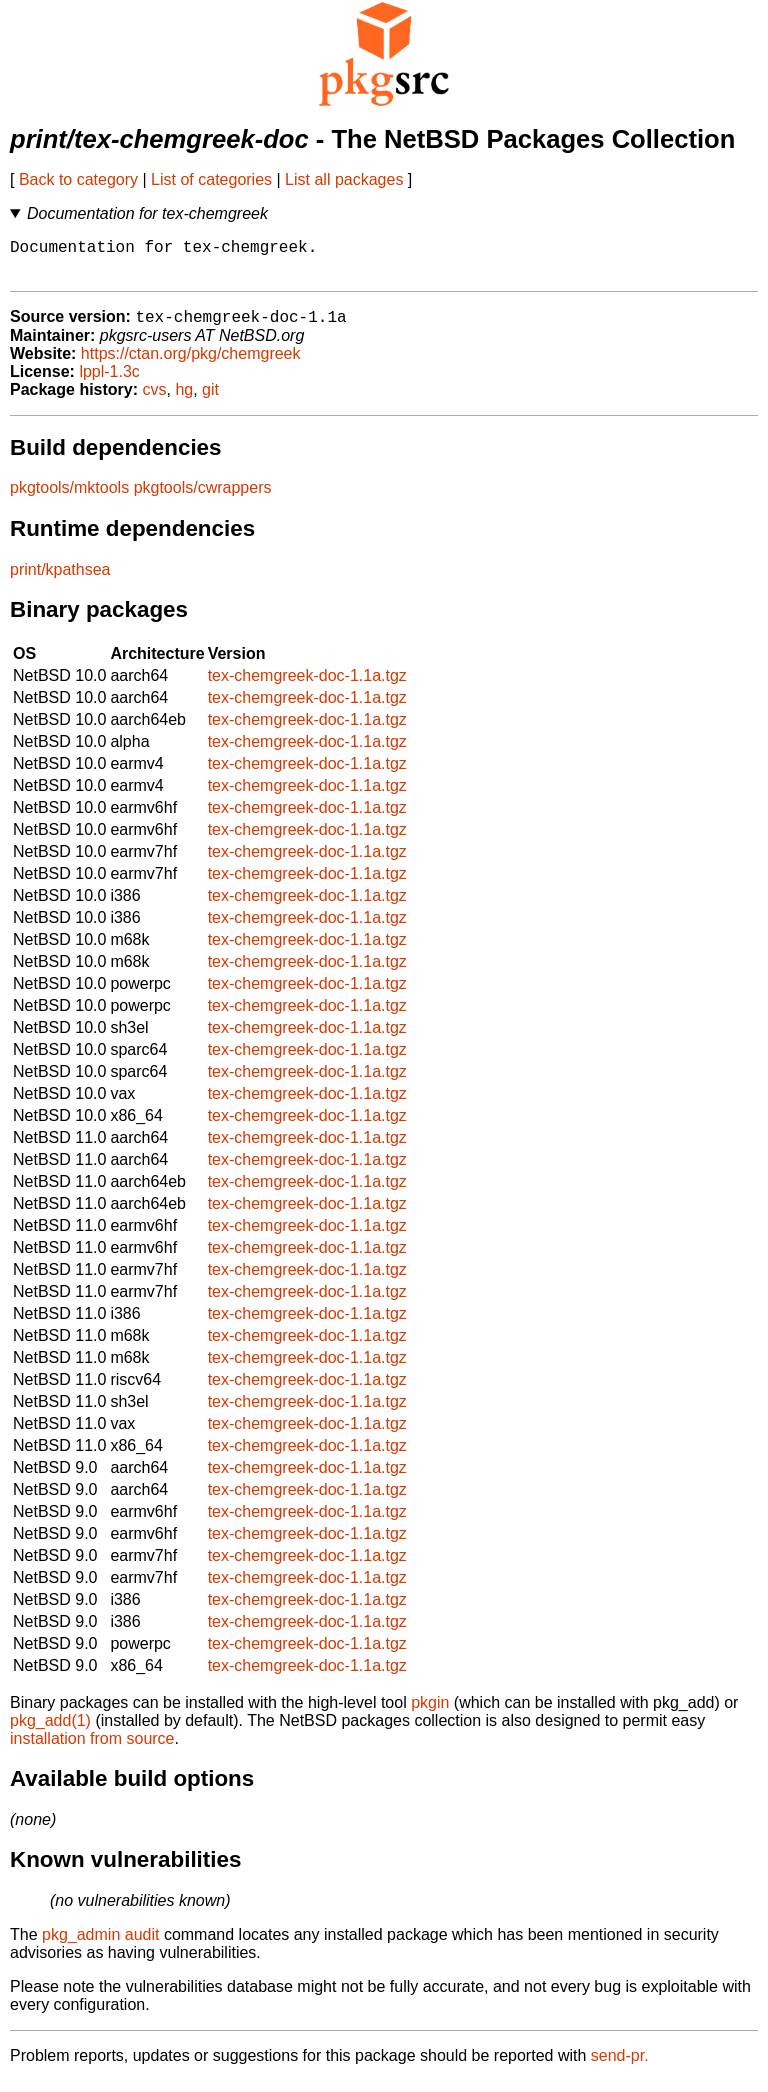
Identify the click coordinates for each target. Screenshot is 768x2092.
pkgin (430, 1713)
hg (184, 400)
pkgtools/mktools (69, 498)
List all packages (344, 179)
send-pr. (620, 2066)
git (210, 400)
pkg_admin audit (100, 1945)
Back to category (78, 179)
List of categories (211, 179)
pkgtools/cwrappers (203, 498)
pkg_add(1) (50, 1731)
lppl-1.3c (109, 382)
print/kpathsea (60, 580)
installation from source (92, 1749)
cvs (155, 400)
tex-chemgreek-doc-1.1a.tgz (307, 686)
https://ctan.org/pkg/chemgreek (191, 364)
